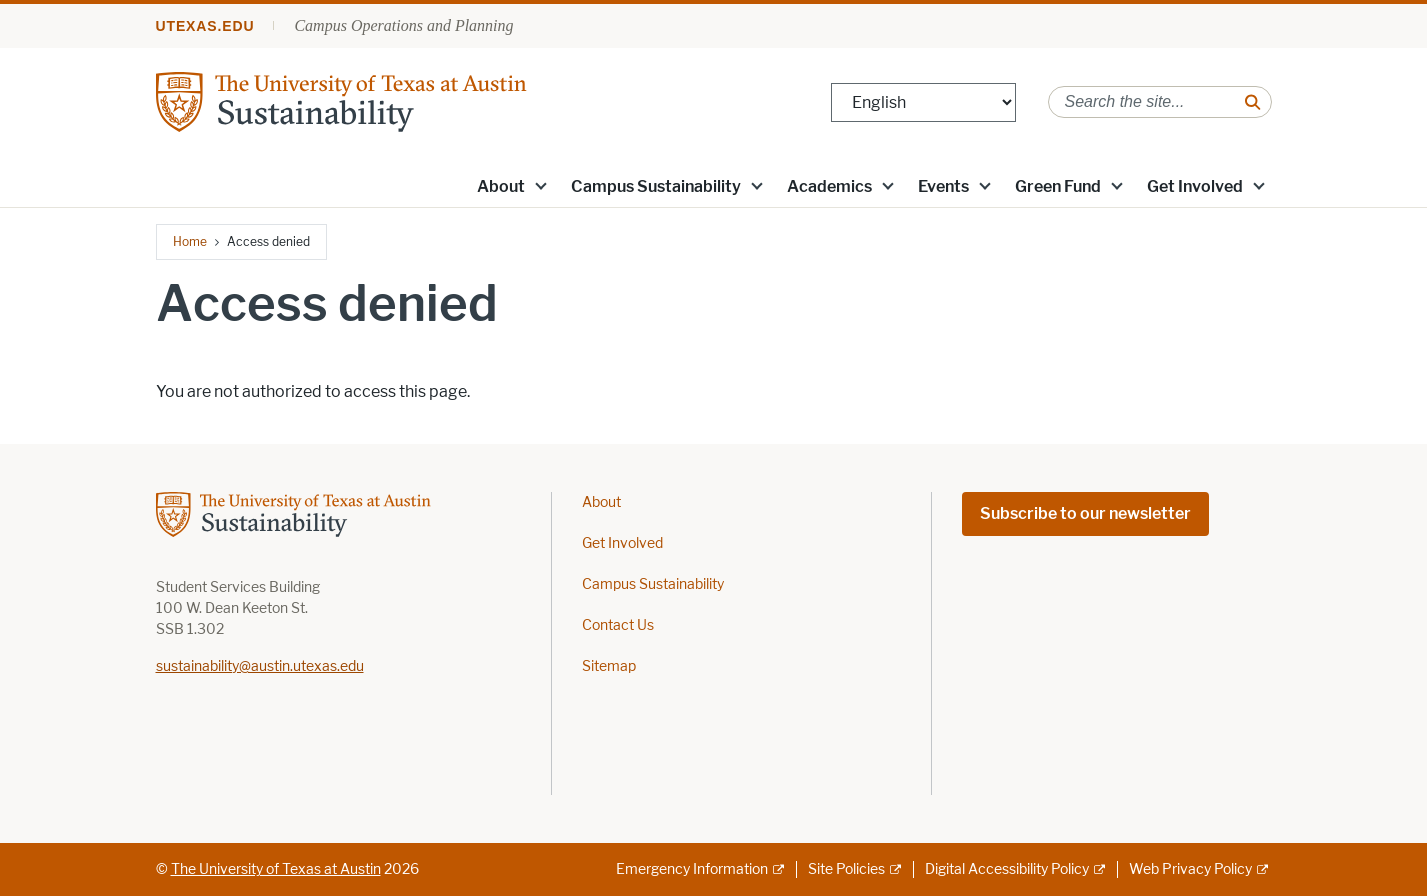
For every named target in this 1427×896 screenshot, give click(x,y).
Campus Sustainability (656, 186)
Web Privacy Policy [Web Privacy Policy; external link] (1190, 869)
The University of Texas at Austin (276, 869)
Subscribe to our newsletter (1085, 513)
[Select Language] (923, 102)
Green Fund (1058, 186)
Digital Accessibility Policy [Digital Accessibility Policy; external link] (1007, 869)
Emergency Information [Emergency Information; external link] (692, 869)
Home (190, 241)
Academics (829, 186)
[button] (540, 185)
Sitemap (609, 666)
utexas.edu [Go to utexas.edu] (205, 26)
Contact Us (618, 625)
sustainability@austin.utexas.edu (260, 666)
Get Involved (1195, 186)
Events (943, 186)
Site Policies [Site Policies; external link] (846, 869)
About (501, 186)
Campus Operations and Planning (403, 25)
